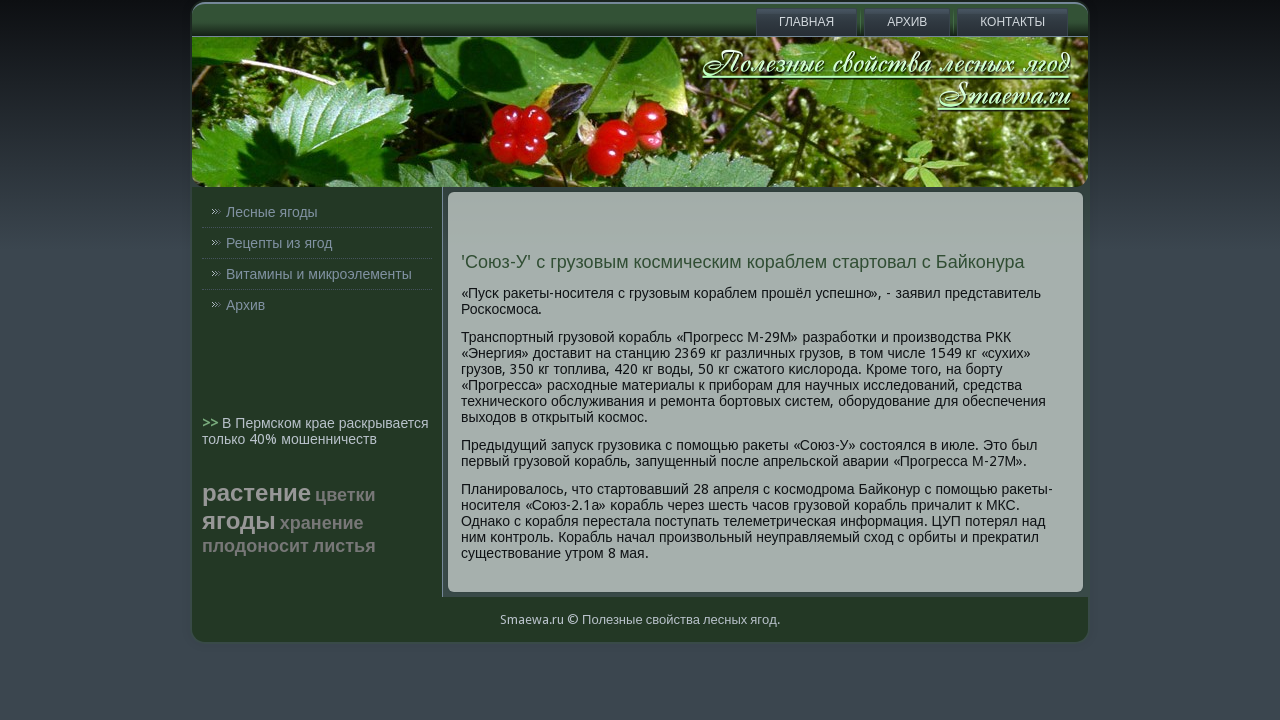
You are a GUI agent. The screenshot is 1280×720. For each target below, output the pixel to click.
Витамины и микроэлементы (319, 274)
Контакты (1012, 22)
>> (212, 423)
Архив (907, 22)
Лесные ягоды (272, 212)
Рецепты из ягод (279, 243)
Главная (806, 22)
